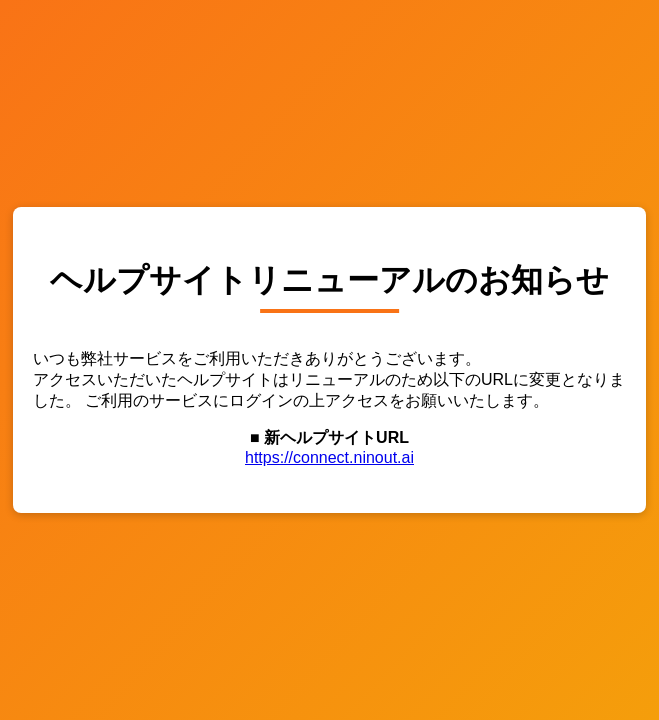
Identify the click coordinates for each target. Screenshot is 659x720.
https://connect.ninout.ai (329, 457)
